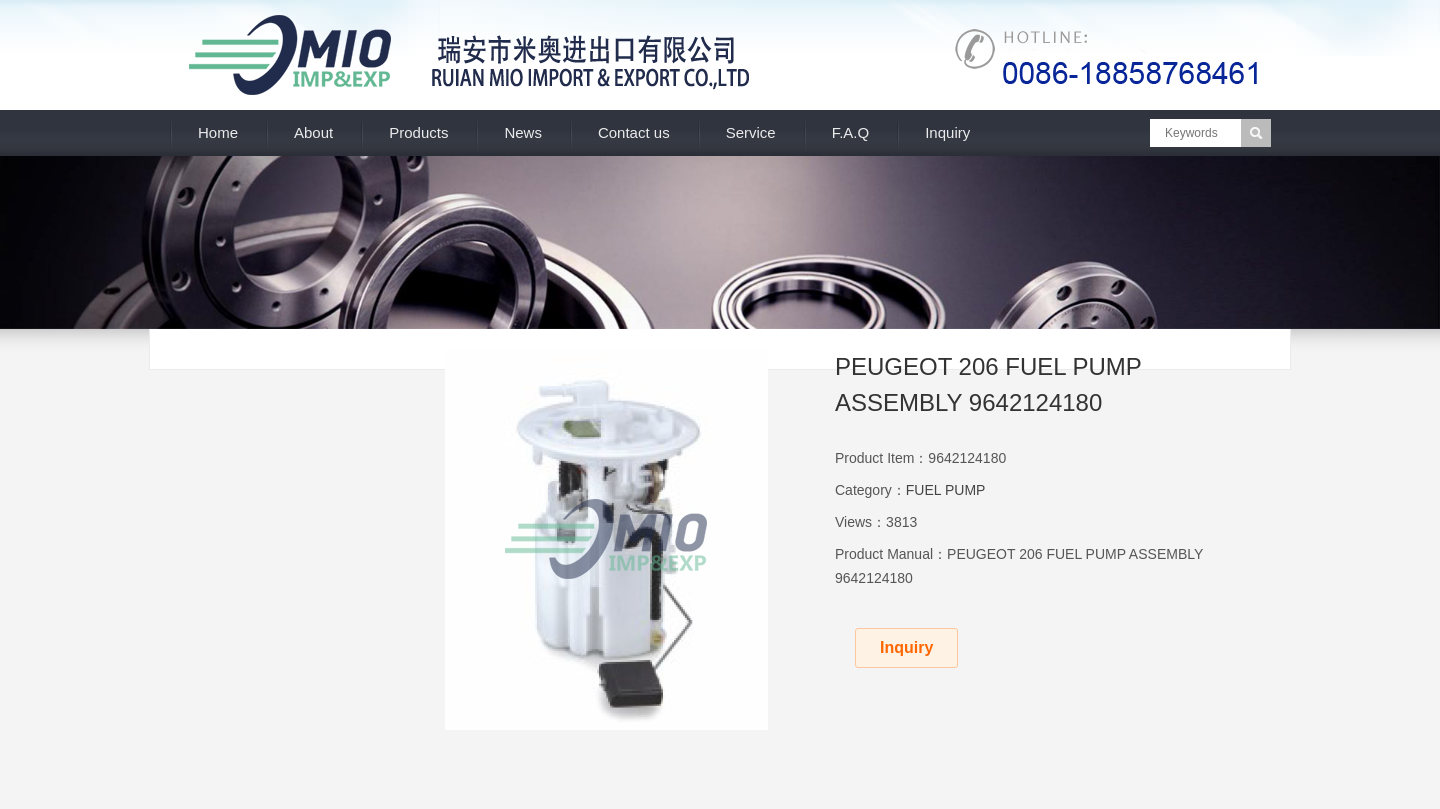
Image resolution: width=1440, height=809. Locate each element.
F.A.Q (851, 132)
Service (751, 132)
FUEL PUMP (946, 490)
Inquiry (947, 132)
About (313, 132)
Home (218, 132)
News (523, 132)
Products (418, 132)
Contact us (634, 132)
